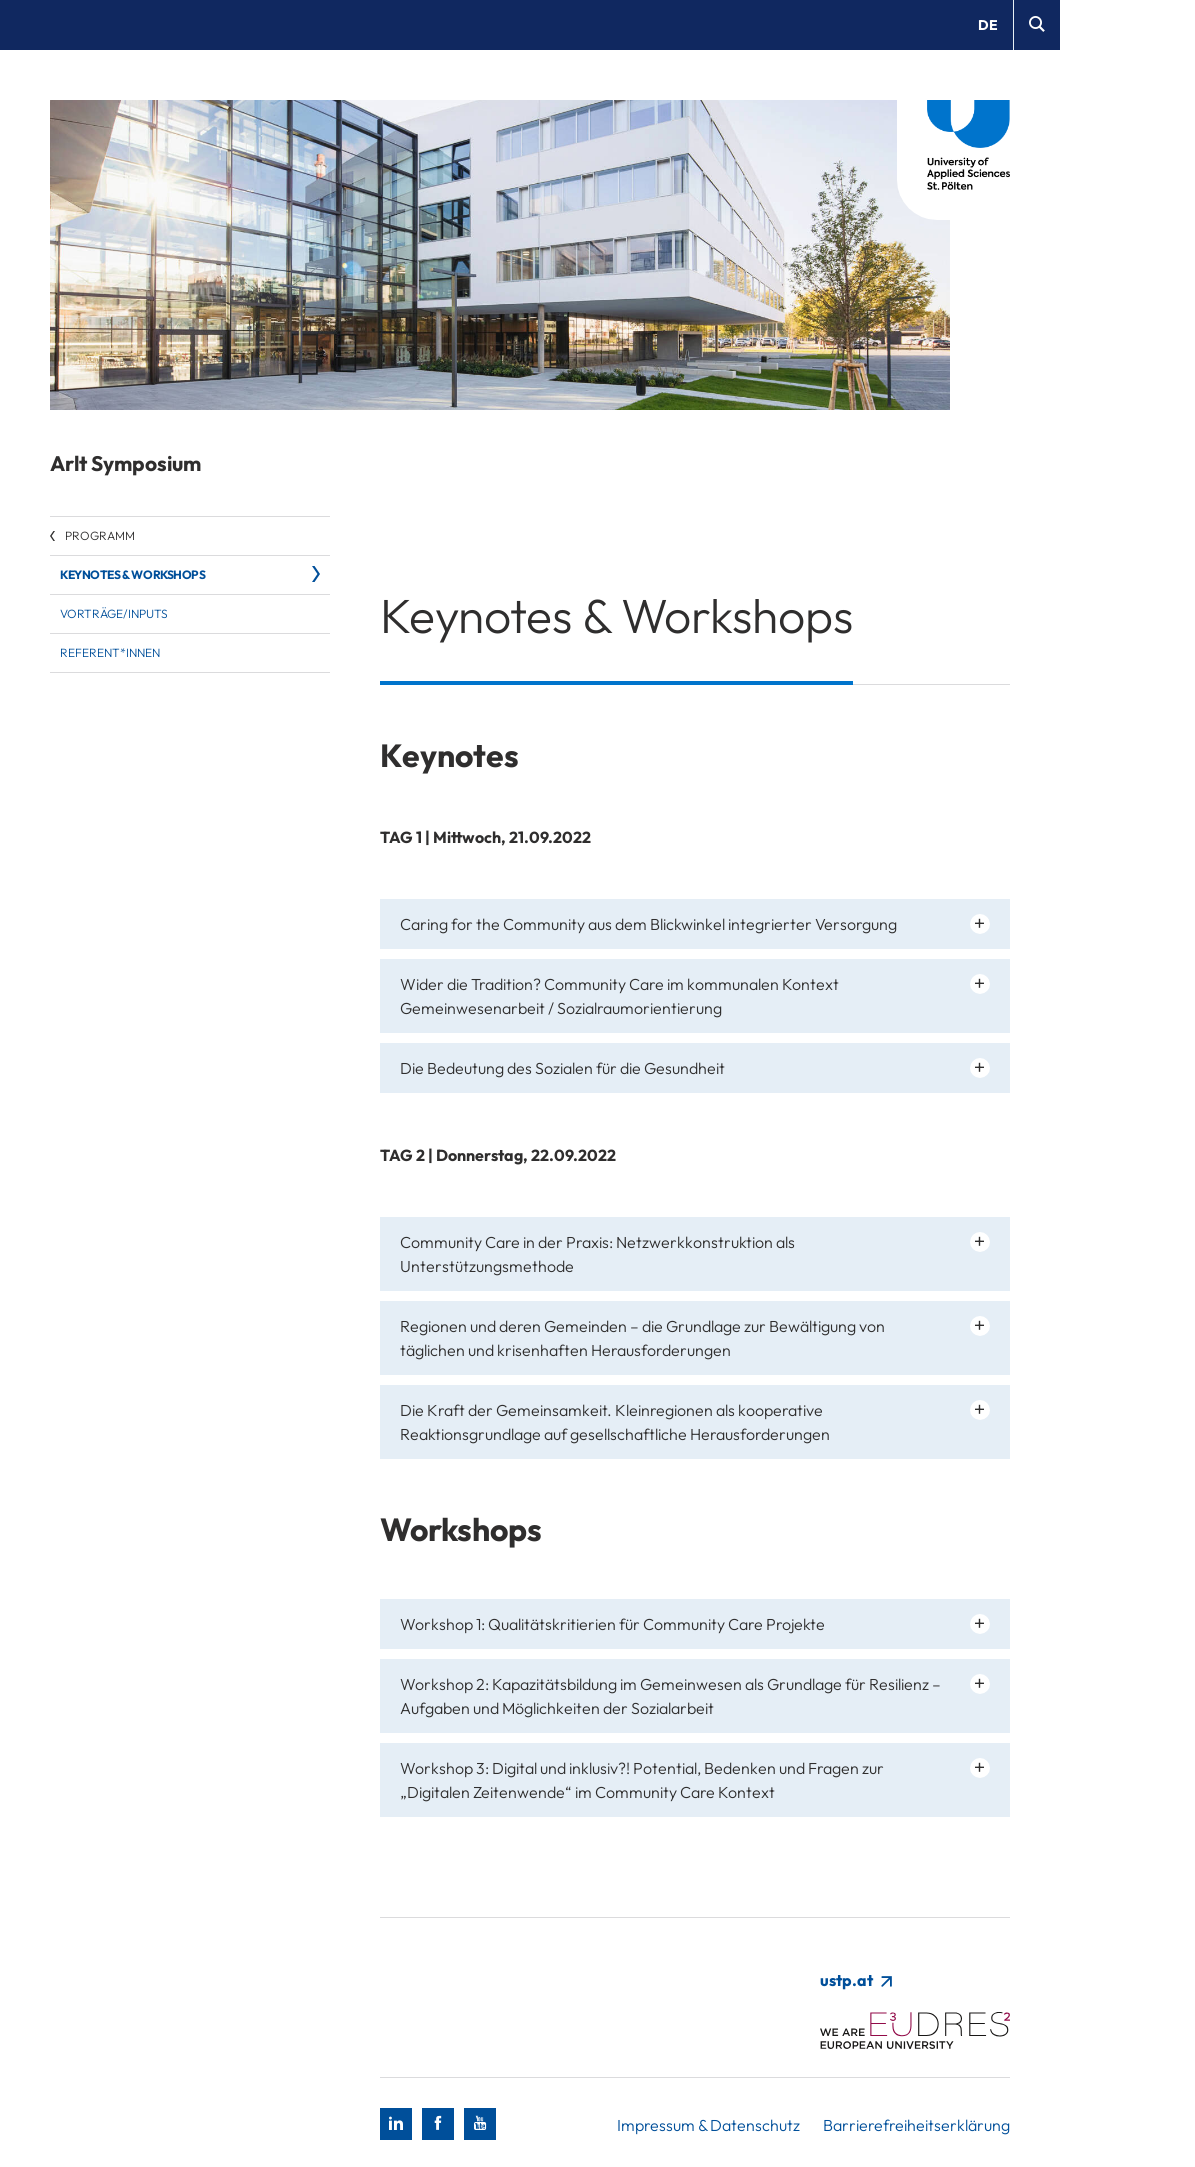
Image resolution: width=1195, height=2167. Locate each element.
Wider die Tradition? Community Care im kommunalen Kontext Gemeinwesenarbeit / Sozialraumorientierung (619, 996)
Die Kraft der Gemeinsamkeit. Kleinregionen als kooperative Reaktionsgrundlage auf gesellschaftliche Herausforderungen (615, 1422)
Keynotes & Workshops (133, 574)
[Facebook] (438, 2124)
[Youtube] (480, 2124)
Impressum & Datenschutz (708, 2125)
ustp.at (855, 1980)
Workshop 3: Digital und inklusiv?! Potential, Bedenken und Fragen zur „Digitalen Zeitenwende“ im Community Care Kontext (642, 1780)
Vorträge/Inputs (114, 613)
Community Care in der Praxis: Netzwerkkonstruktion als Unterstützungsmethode (597, 1254)
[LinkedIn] (396, 2124)
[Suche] (1036, 25)
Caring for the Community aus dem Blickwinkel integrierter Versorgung (648, 924)
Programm (100, 535)
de (988, 25)
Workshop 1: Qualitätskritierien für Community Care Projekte (612, 1624)
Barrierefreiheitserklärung (916, 2125)
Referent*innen (110, 652)
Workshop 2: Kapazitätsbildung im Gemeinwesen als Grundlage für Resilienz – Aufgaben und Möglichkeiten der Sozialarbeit (670, 1696)
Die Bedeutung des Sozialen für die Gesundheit (562, 1068)
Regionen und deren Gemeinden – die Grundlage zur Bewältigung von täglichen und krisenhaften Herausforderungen (642, 1338)
